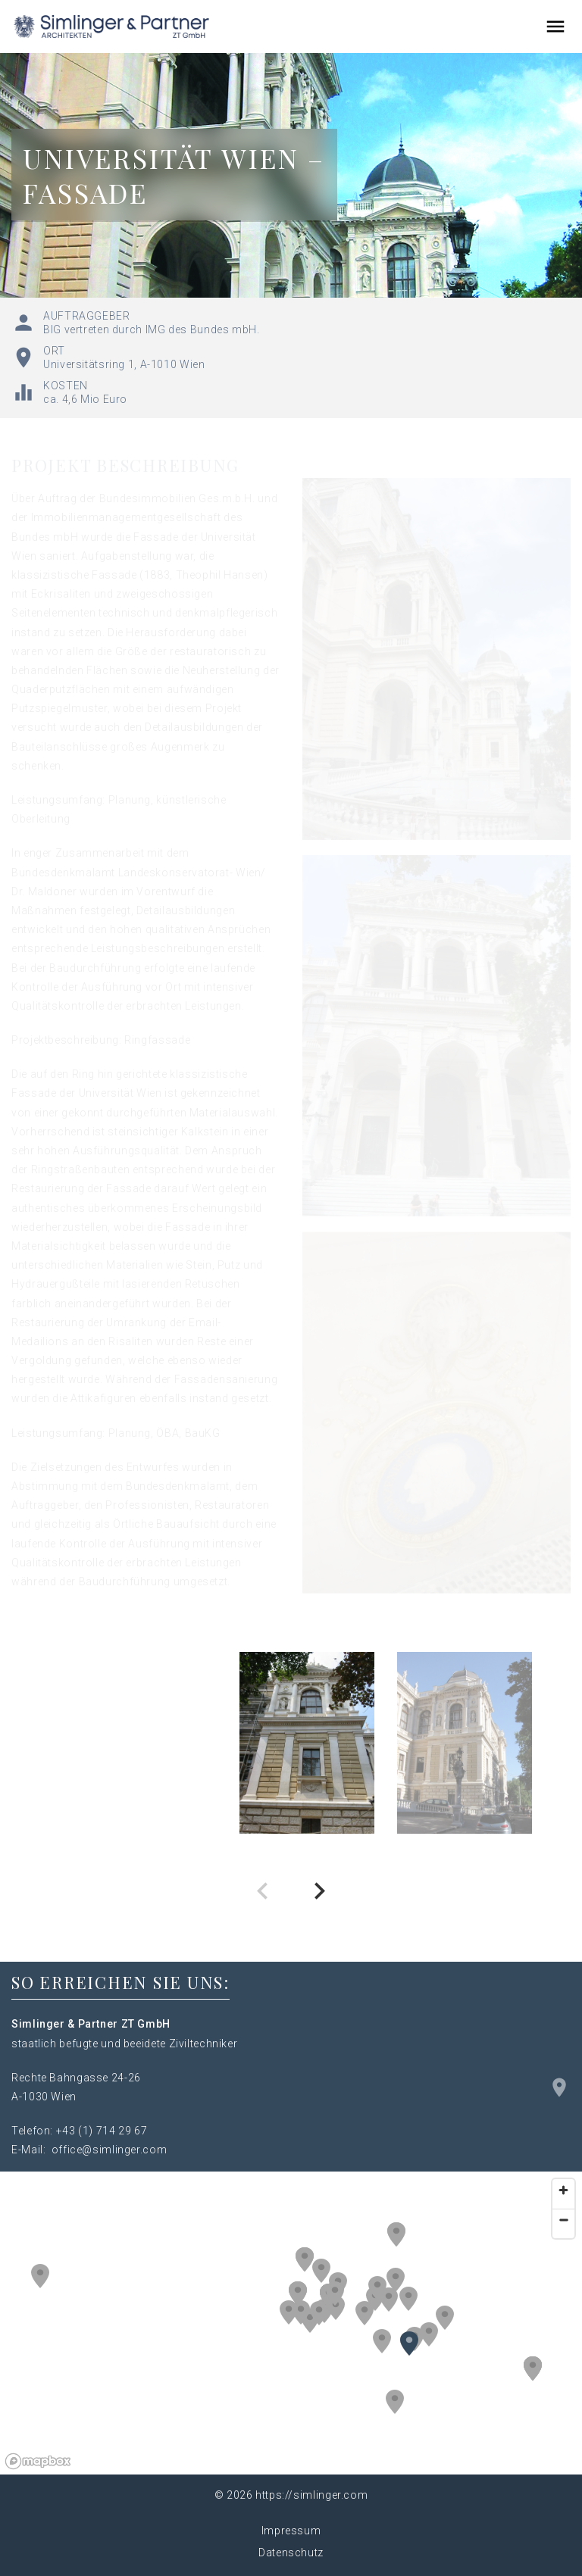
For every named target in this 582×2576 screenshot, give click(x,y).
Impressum (291, 2530)
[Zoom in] (563, 2190)
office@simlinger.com (109, 2150)
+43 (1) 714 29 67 (102, 2131)
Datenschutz (291, 2552)
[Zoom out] (563, 2220)
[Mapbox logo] (38, 2461)
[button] (395, 2280)
